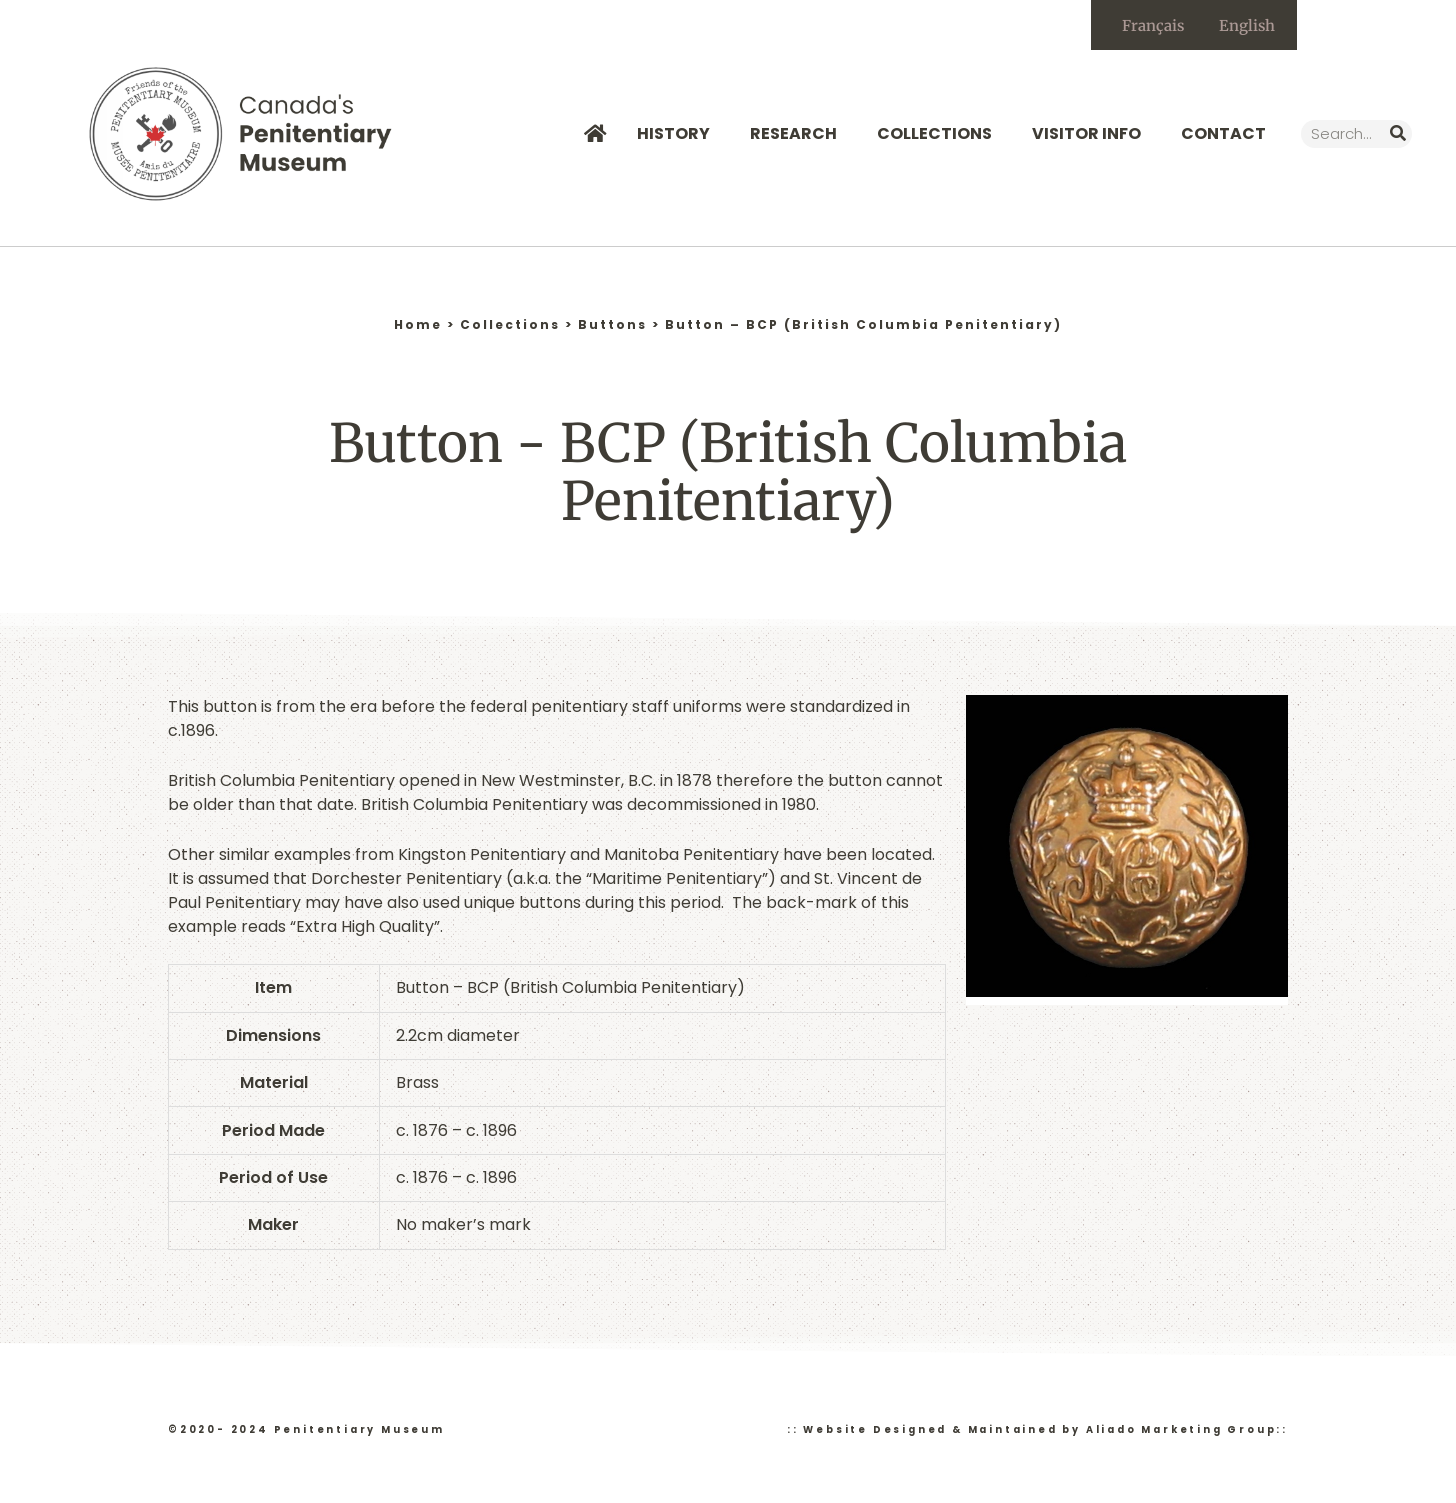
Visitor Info (1091, 133)
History (678, 133)
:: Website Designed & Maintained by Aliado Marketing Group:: (1037, 1429)
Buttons (612, 324)
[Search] (1398, 134)
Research (798, 133)
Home (418, 324)
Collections (939, 133)
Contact (1223, 133)
